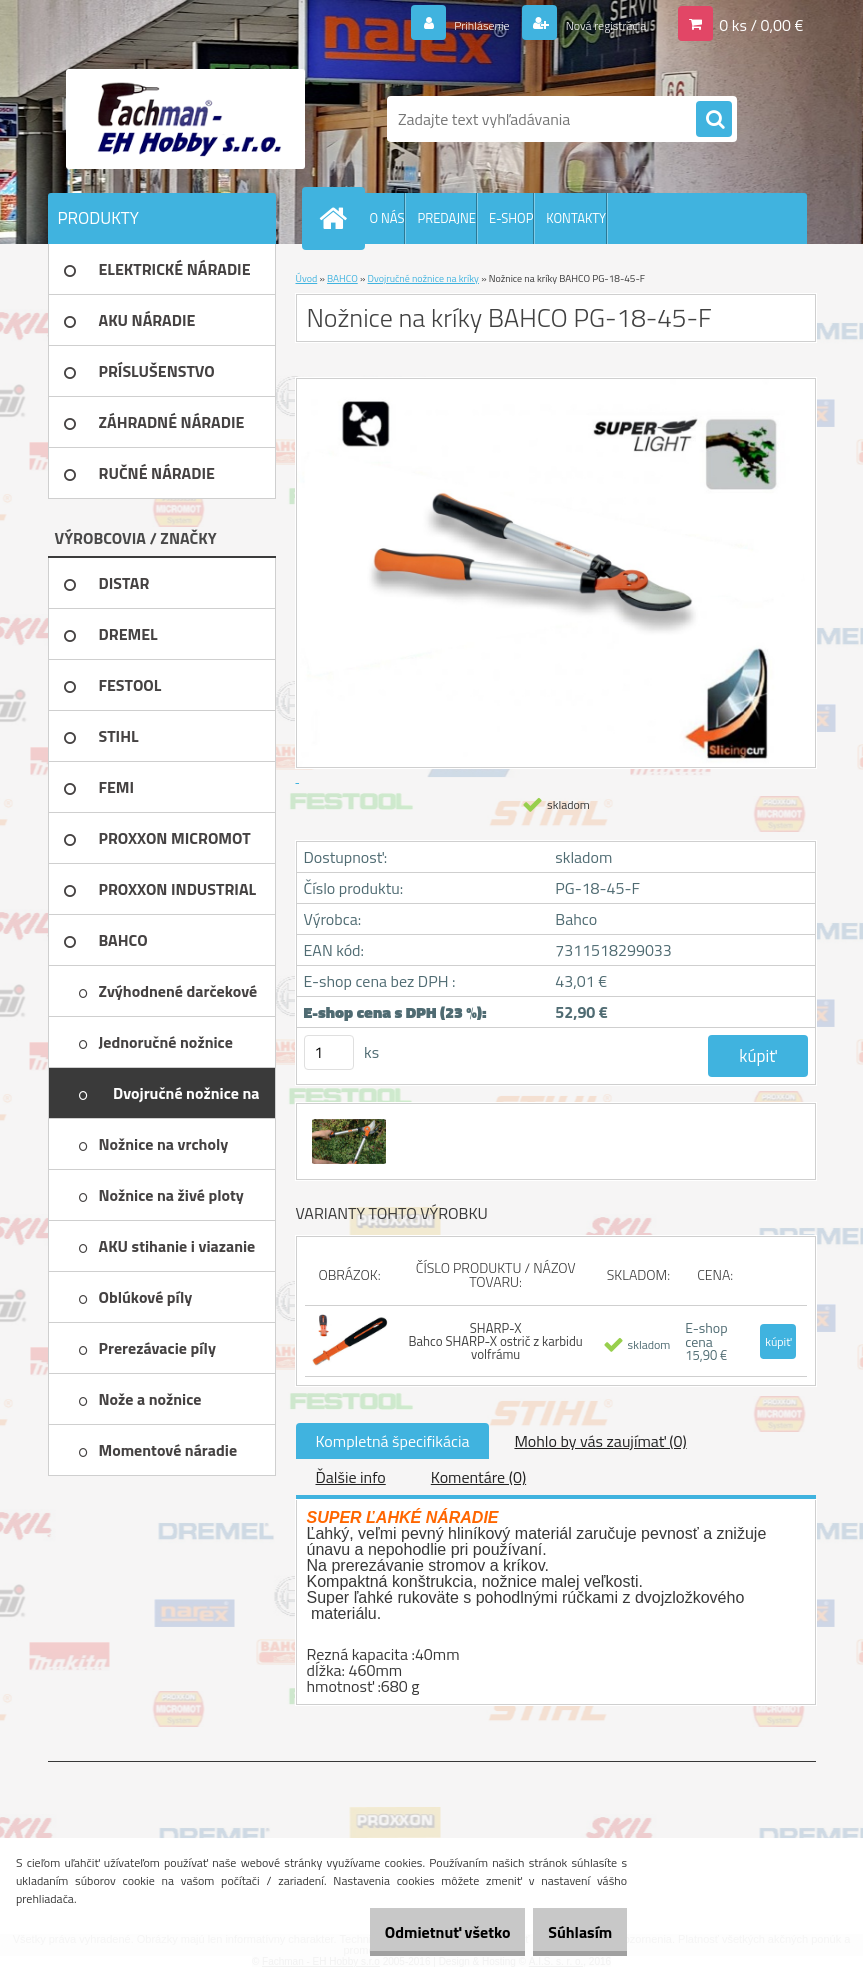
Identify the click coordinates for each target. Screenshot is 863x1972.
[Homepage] (338, 218)
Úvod (307, 278)
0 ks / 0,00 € (761, 24)
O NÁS (387, 218)
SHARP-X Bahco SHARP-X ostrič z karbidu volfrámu (496, 1341)
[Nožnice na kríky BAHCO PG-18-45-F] (347, 1122)
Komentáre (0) (478, 1477)
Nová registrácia (590, 24)
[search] (714, 120)
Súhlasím (570, 1932)
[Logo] (185, 119)
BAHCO (342, 278)
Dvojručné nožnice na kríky (423, 278)
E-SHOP (511, 218)
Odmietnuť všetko (417, 1932)
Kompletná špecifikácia (393, 1441)
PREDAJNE (446, 218)
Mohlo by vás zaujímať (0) (600, 1441)
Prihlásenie (444, 24)
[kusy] (329, 1052)
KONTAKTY (576, 218)
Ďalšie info (351, 1477)
